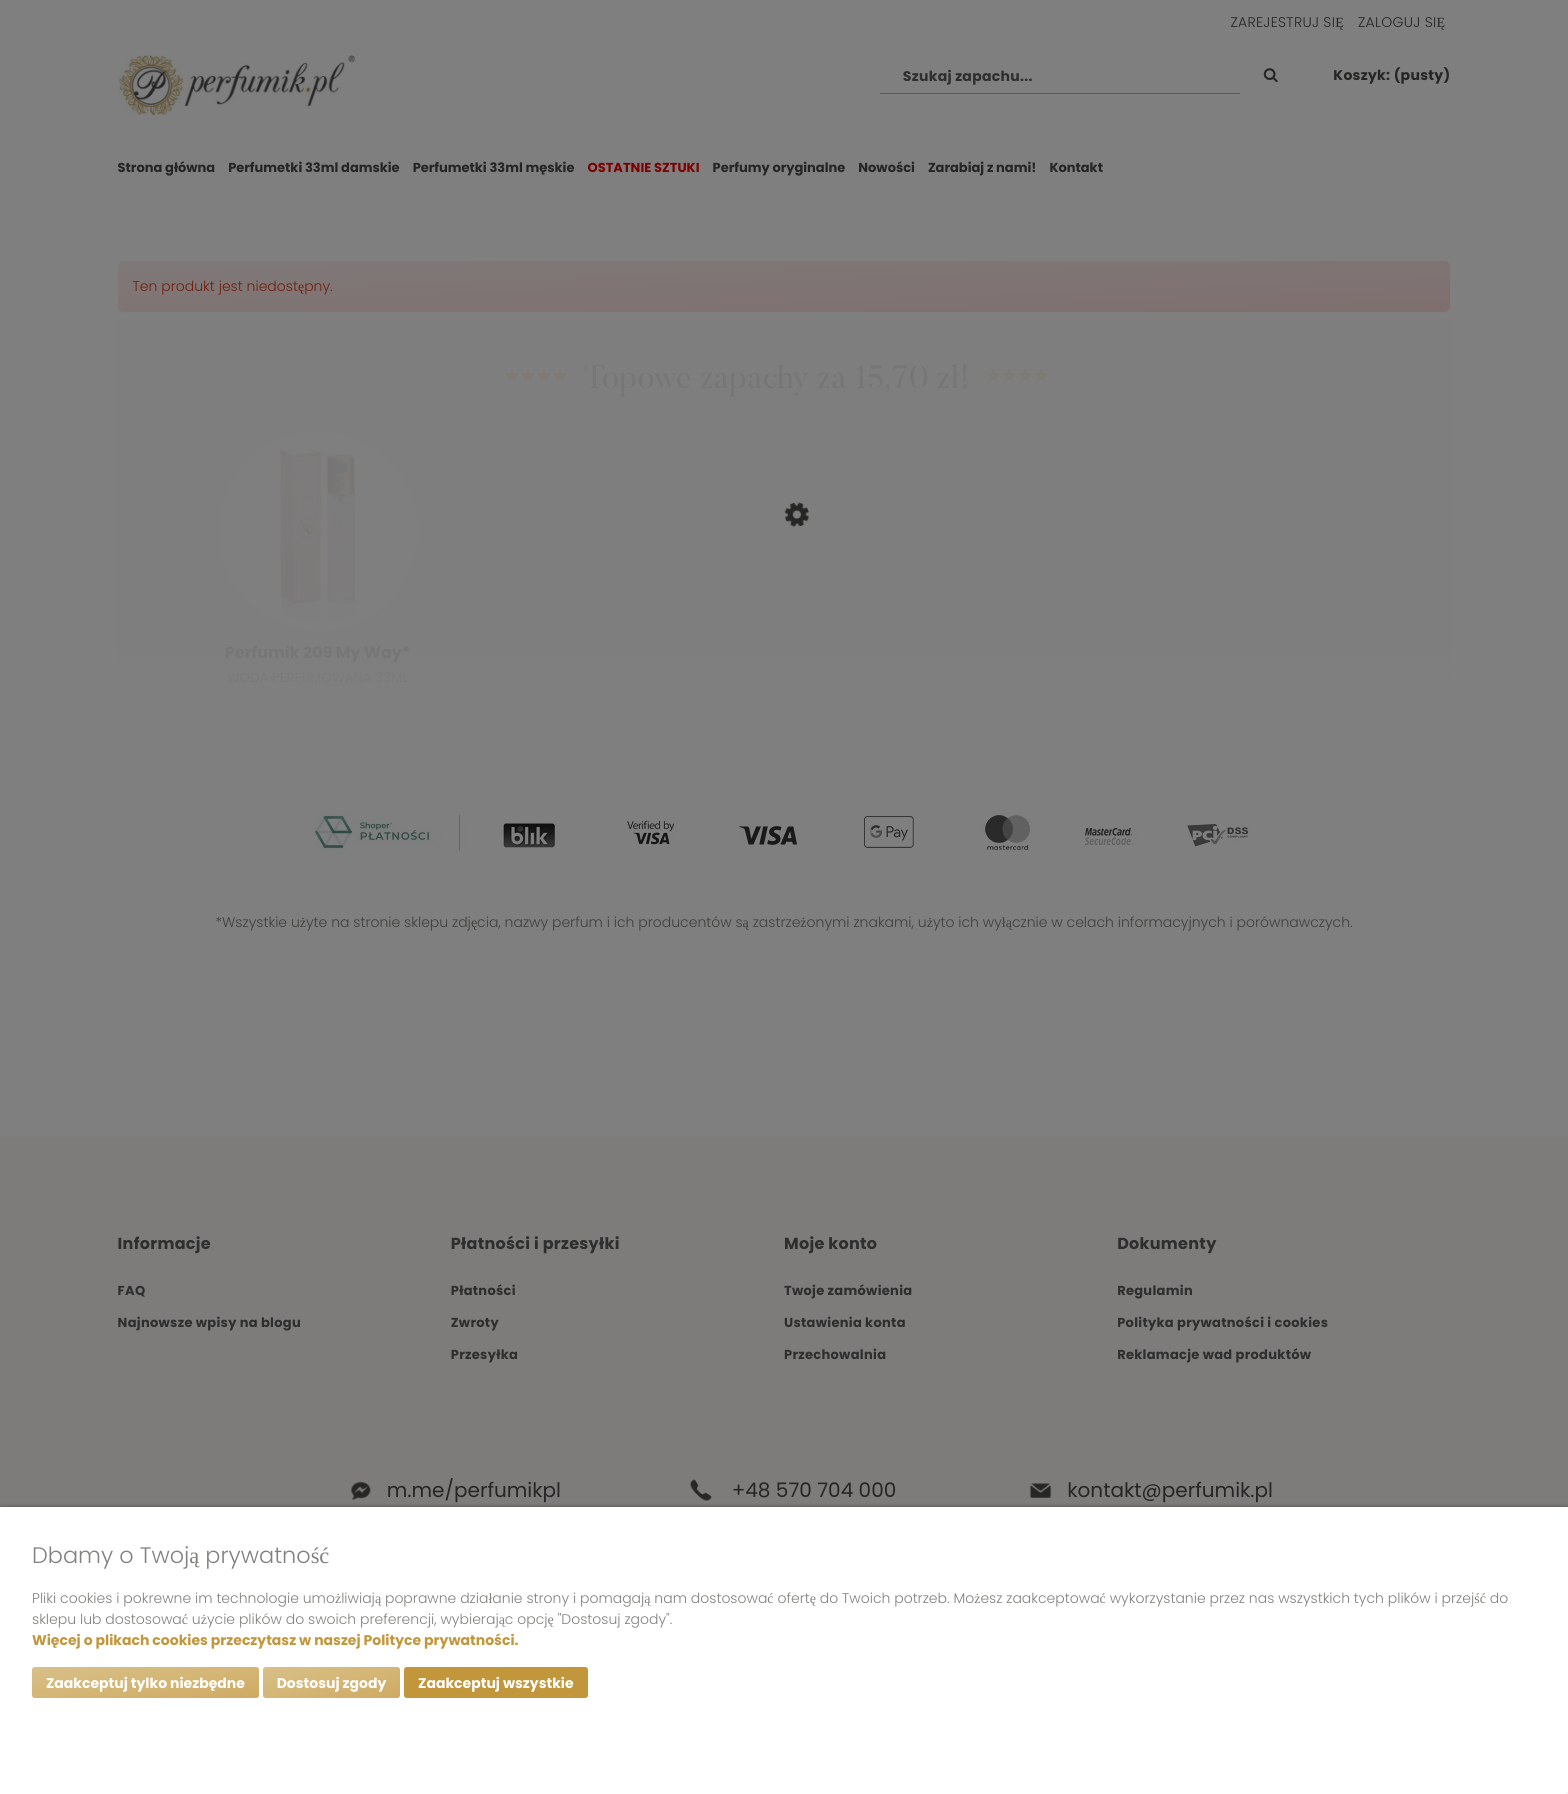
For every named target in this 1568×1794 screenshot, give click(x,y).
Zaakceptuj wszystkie (495, 1683)
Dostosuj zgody (332, 1683)
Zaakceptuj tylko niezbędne (145, 1683)
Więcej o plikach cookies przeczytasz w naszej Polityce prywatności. (275, 1640)
